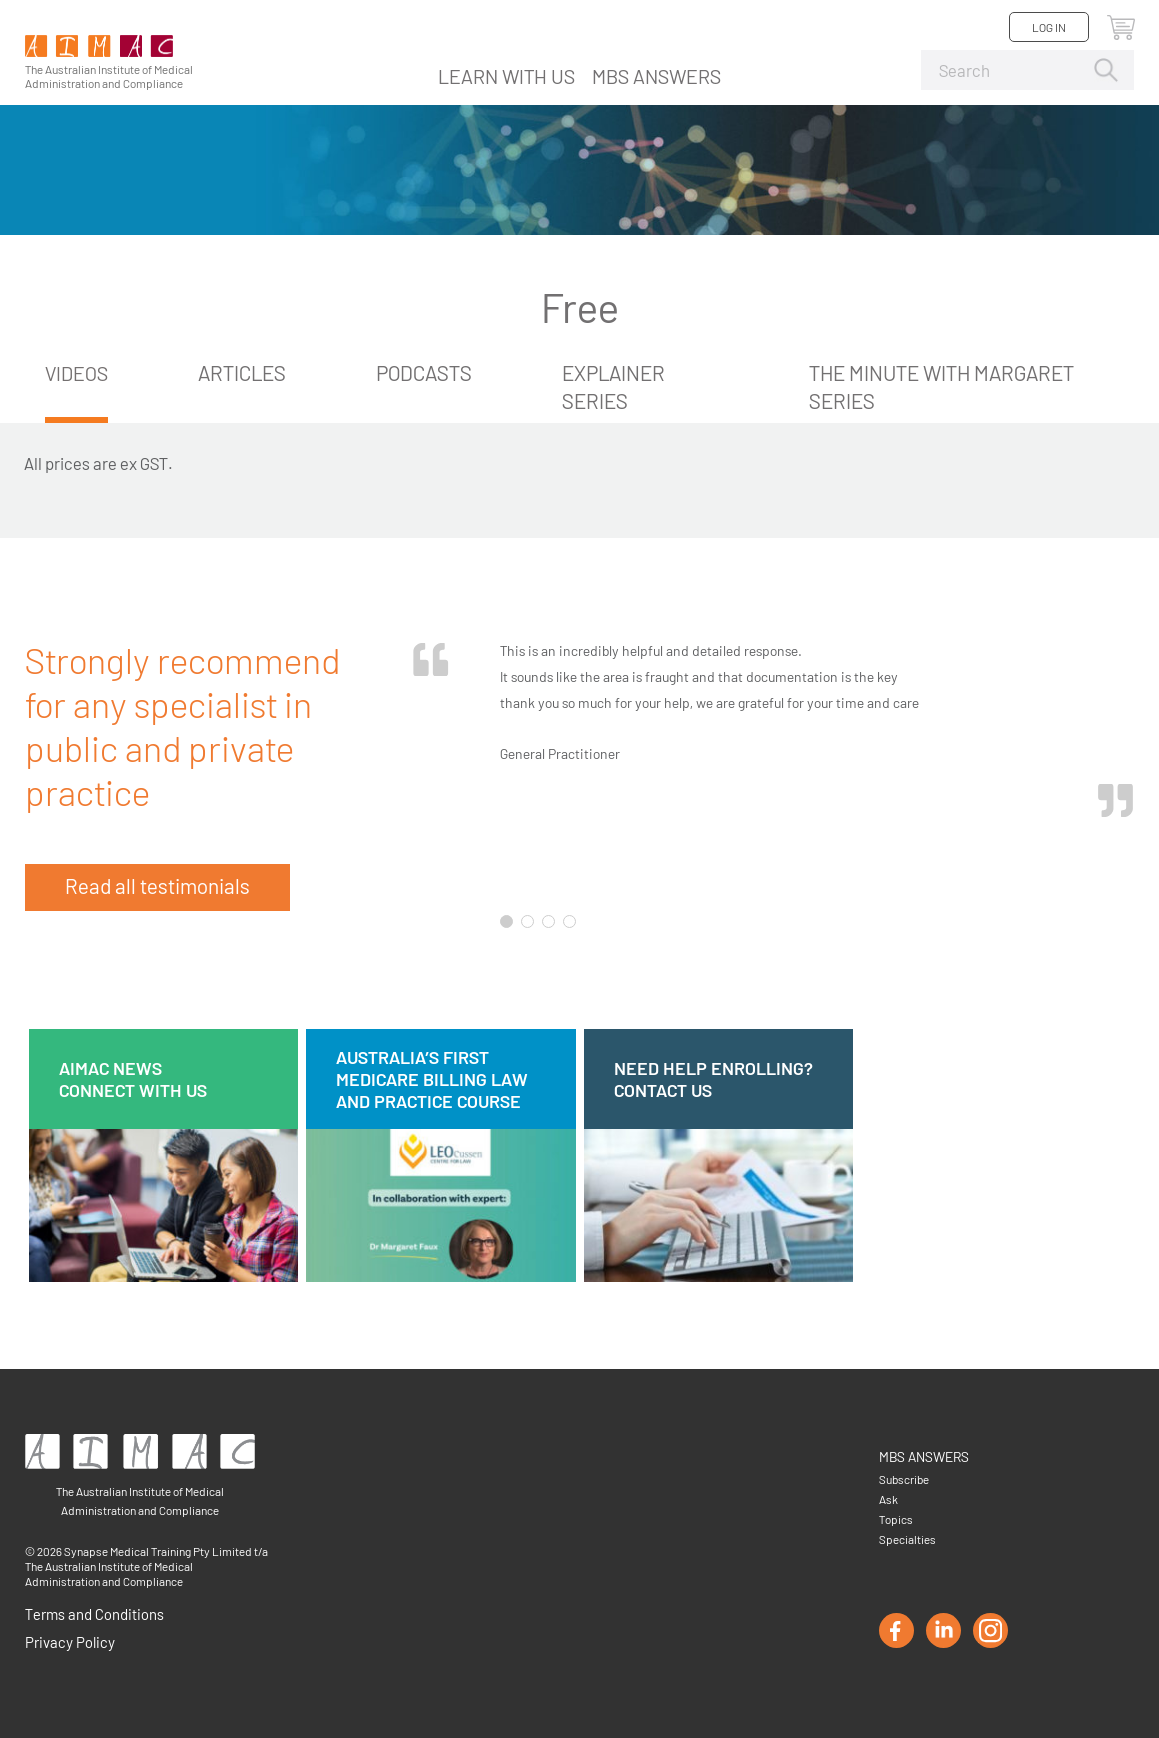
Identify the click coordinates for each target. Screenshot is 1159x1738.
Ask (888, 1499)
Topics (896, 1519)
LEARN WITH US (506, 76)
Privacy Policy (70, 1642)
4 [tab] (569, 921)
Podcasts (427, 372)
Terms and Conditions (94, 1614)
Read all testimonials (157, 885)
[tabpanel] (769, 767)
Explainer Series (616, 386)
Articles (245, 372)
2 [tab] (527, 921)
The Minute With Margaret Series (943, 386)
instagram (990, 1630)
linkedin (943, 1630)
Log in (1049, 27)
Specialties (907, 1539)
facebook (896, 1630)
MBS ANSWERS (656, 76)
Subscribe (904, 1479)
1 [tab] (506, 921)
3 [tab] (548, 921)
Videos (78, 372)
